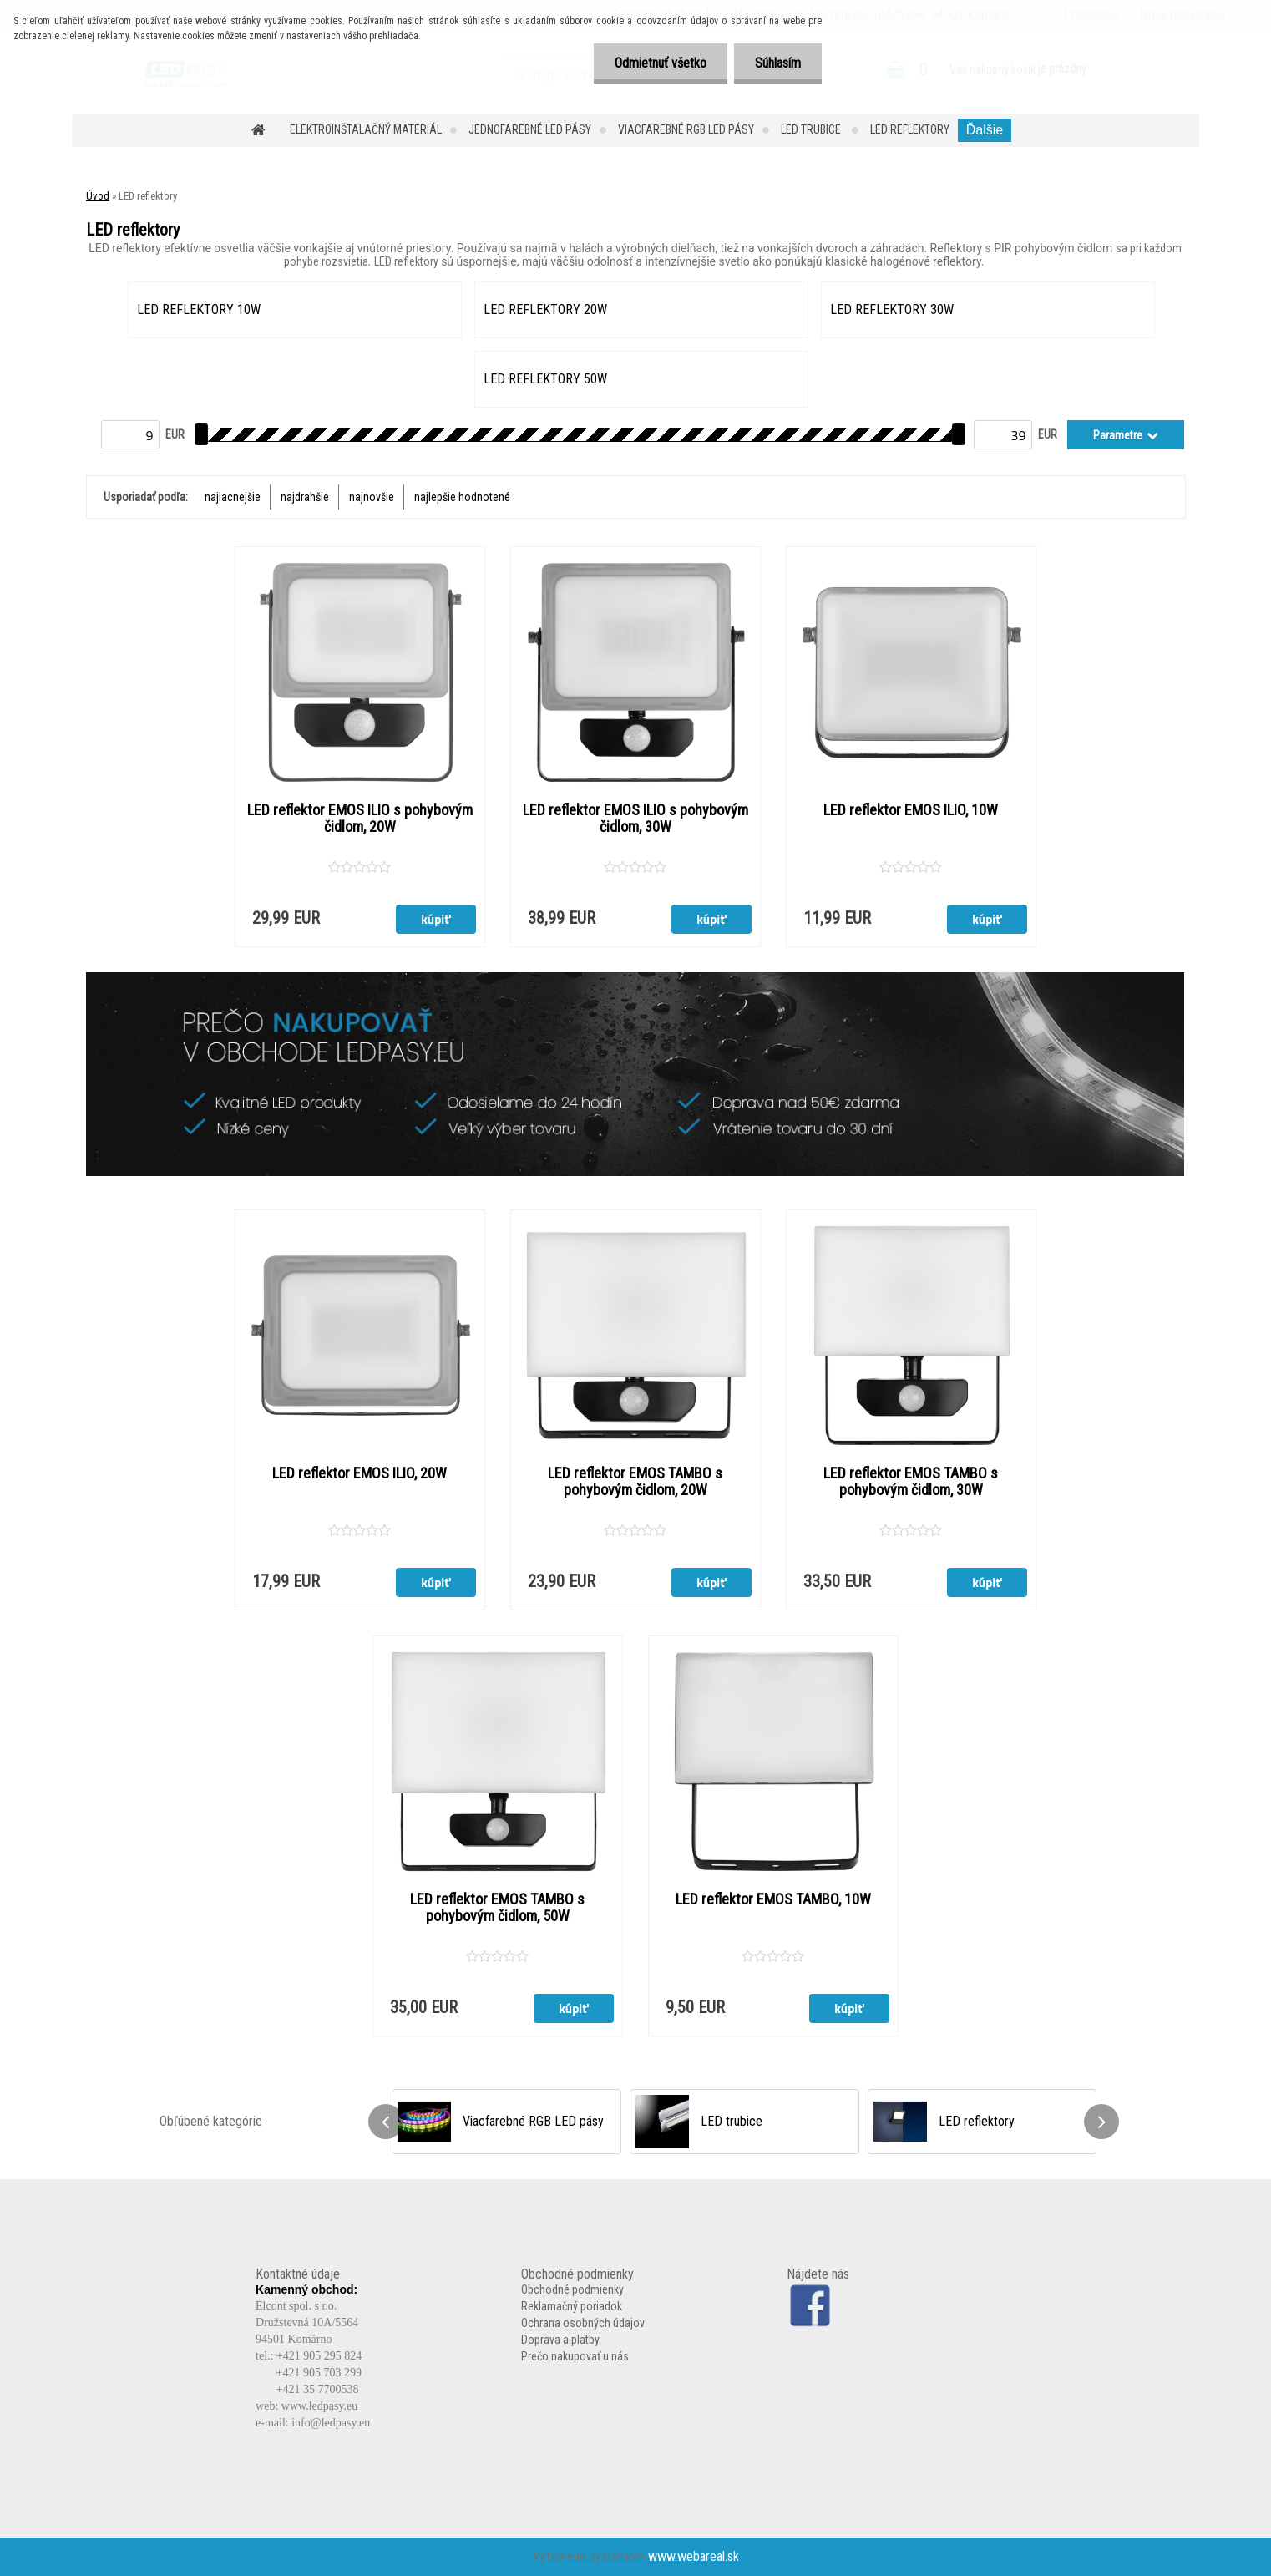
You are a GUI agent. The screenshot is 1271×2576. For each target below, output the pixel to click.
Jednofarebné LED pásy (529, 129)
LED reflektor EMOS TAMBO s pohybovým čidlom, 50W (497, 1907)
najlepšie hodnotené (462, 497)
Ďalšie (984, 130)
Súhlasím (778, 63)
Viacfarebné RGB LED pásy (686, 129)
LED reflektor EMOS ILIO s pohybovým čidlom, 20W (360, 818)
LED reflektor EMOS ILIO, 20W (359, 1473)
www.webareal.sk (693, 2556)
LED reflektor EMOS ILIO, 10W (910, 810)
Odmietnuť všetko (660, 63)
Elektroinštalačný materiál (366, 129)
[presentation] (385, 2121)
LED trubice (812, 129)
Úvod (97, 196)
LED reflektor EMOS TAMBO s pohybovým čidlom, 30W (910, 1481)
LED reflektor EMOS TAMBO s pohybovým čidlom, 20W (635, 1481)
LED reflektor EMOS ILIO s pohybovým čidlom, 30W (635, 818)
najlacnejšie (233, 497)
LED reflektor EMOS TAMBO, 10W (773, 1899)
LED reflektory (909, 129)
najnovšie (371, 497)
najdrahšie (305, 497)
